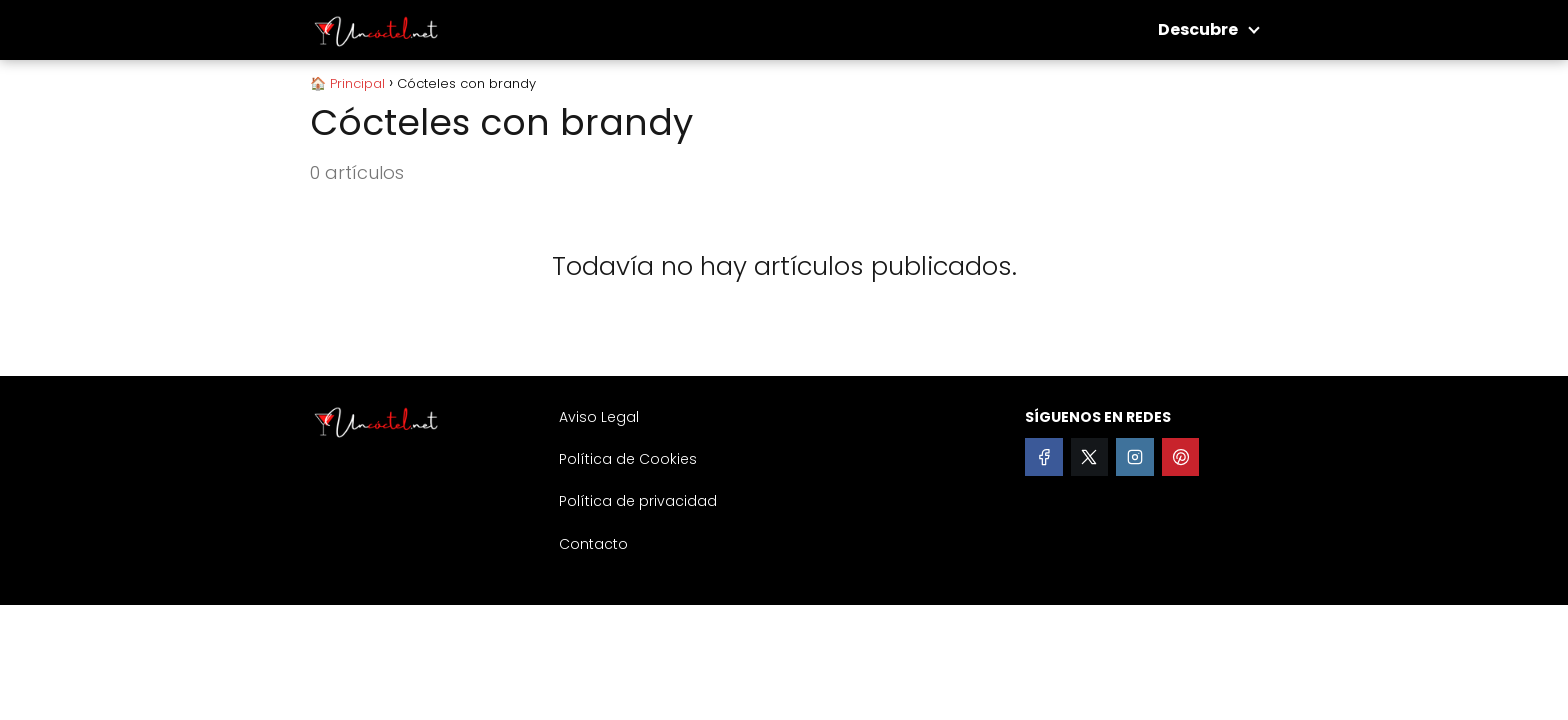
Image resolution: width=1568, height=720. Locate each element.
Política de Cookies (628, 459)
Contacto (593, 544)
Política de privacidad (638, 501)
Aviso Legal (599, 417)
